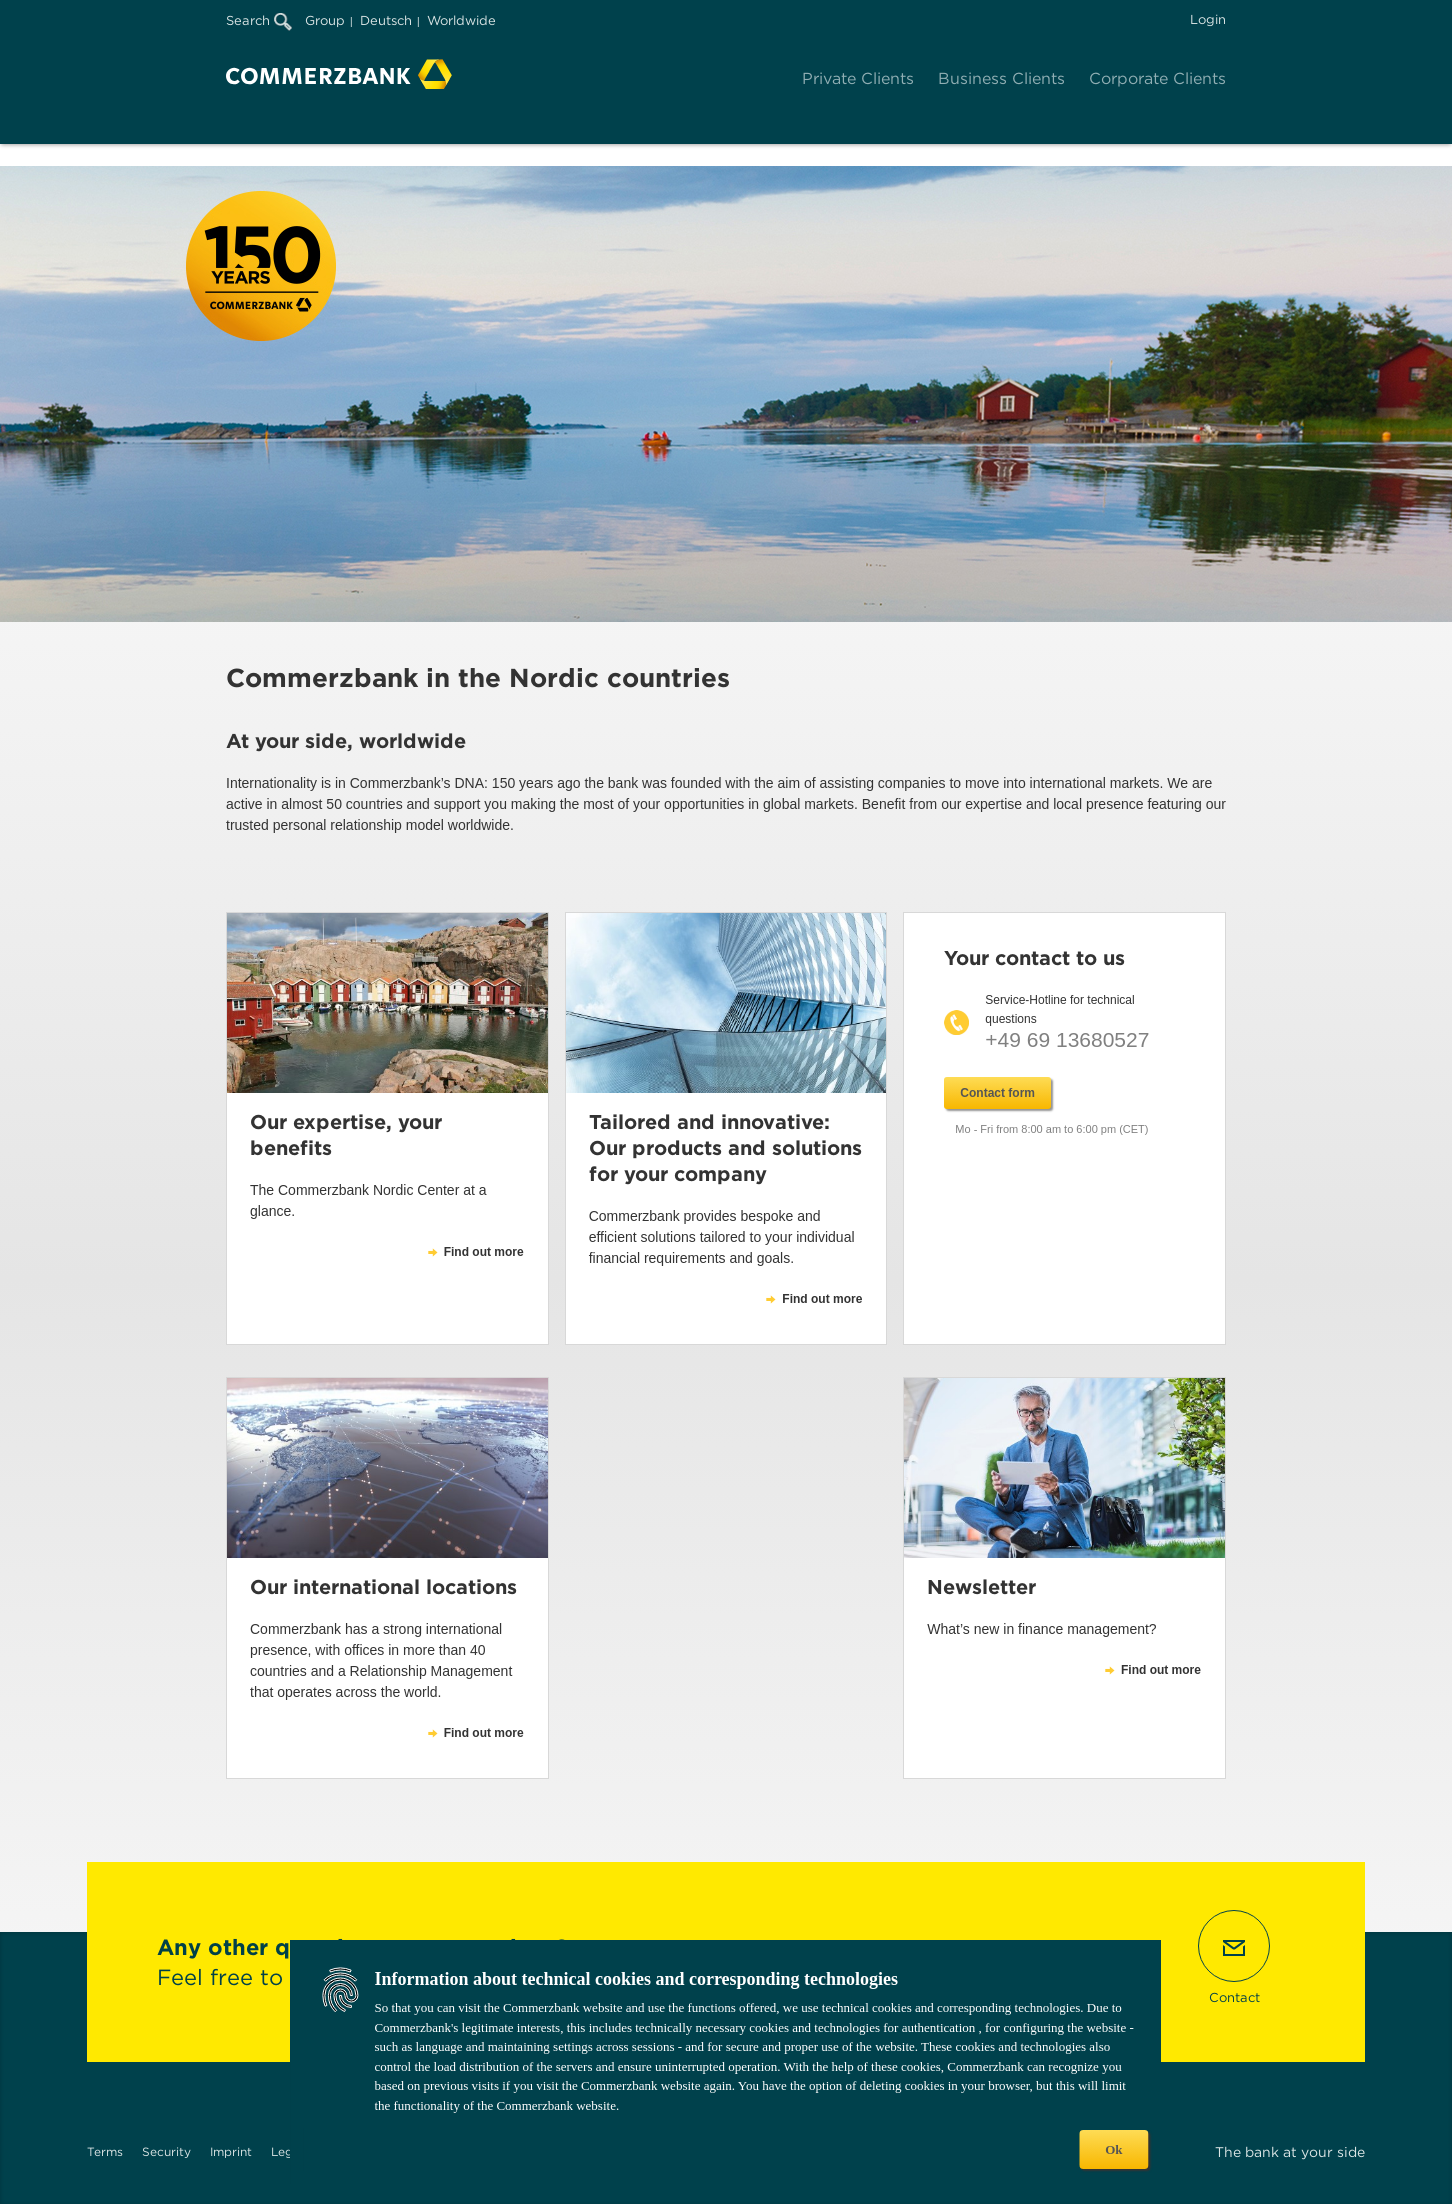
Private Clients (858, 78)
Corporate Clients (1157, 78)
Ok (1113, 2149)
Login (1208, 19)
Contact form (997, 1093)
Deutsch (386, 20)
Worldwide (461, 20)
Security (166, 2151)
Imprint (231, 2151)
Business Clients (1001, 78)
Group (325, 20)
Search (259, 20)
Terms (105, 2151)
